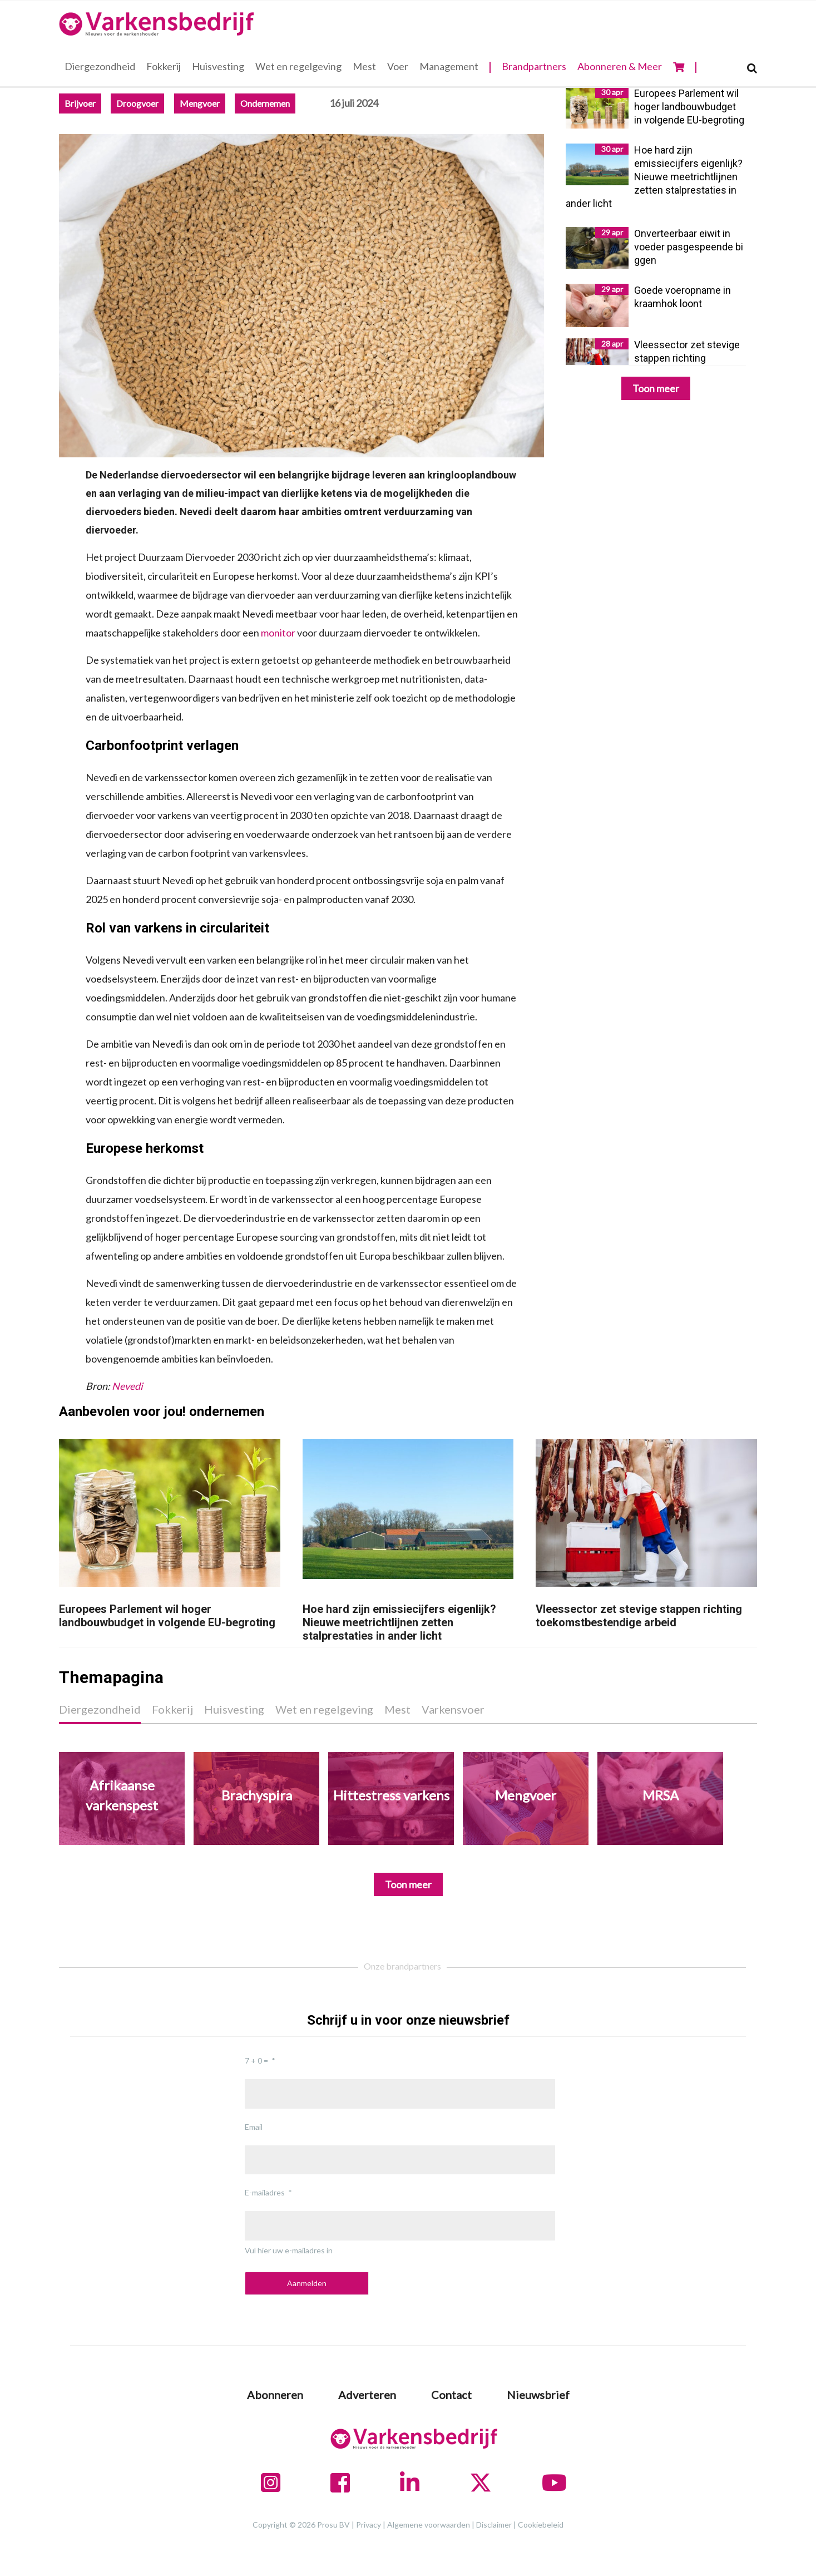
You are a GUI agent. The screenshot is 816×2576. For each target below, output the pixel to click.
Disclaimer (494, 2524)
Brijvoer (80, 103)
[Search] (752, 68)
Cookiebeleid (540, 2524)
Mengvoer (200, 103)
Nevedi (127, 1386)
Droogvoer (137, 103)
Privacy (368, 2524)
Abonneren (275, 2394)
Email (254, 2126)
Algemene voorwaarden (428, 2524)
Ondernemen (265, 103)
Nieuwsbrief (538, 2394)
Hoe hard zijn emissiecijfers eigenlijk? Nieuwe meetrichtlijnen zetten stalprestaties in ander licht (399, 1622)
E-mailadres (265, 2192)
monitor (279, 632)
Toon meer (655, 388)
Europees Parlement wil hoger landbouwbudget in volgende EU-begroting (167, 1615)
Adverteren (367, 2394)
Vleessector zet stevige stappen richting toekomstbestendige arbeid (639, 1615)
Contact (451, 2394)
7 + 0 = (256, 2060)
